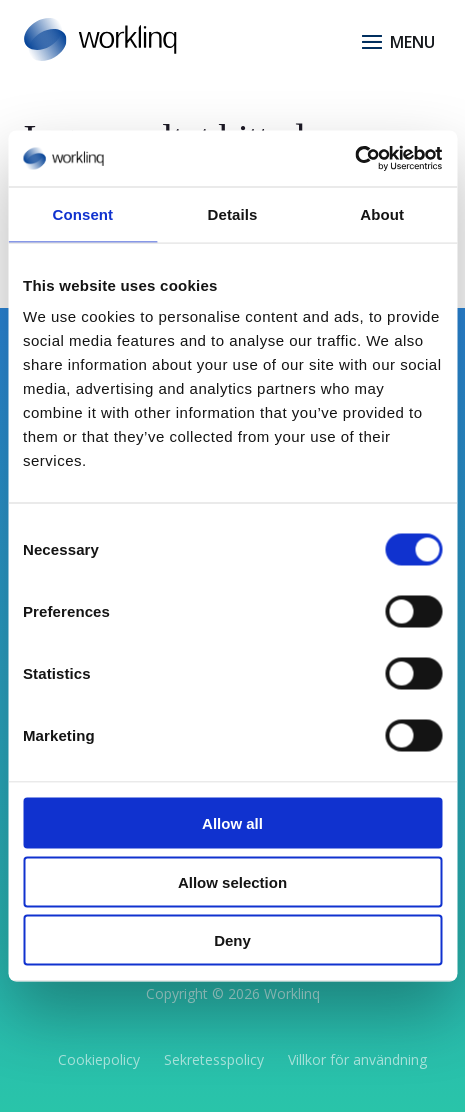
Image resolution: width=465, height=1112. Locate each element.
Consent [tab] (82, 213)
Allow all (232, 823)
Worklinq (292, 993)
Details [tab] (233, 213)
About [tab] (382, 213)
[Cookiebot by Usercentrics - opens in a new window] (354, 159)
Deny (232, 940)
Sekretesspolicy (214, 1059)
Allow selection (232, 881)
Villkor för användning (357, 1059)
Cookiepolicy (99, 1059)
